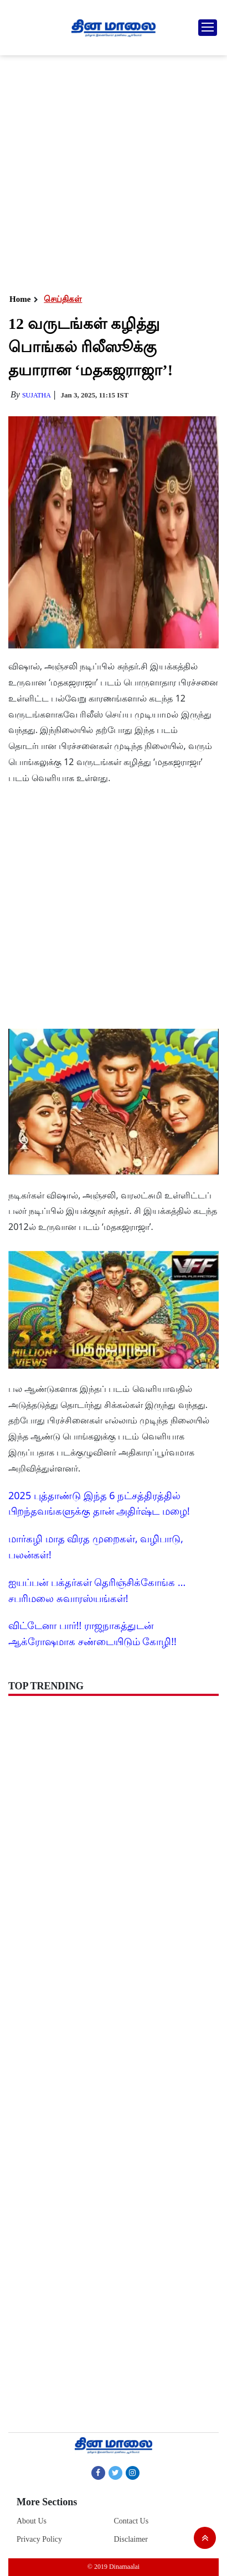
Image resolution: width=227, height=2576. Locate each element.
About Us (32, 2521)
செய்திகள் (63, 299)
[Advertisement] (113, 174)
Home (19, 299)
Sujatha (36, 395)
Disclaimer (131, 2539)
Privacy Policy (39, 2539)
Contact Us (131, 2521)
